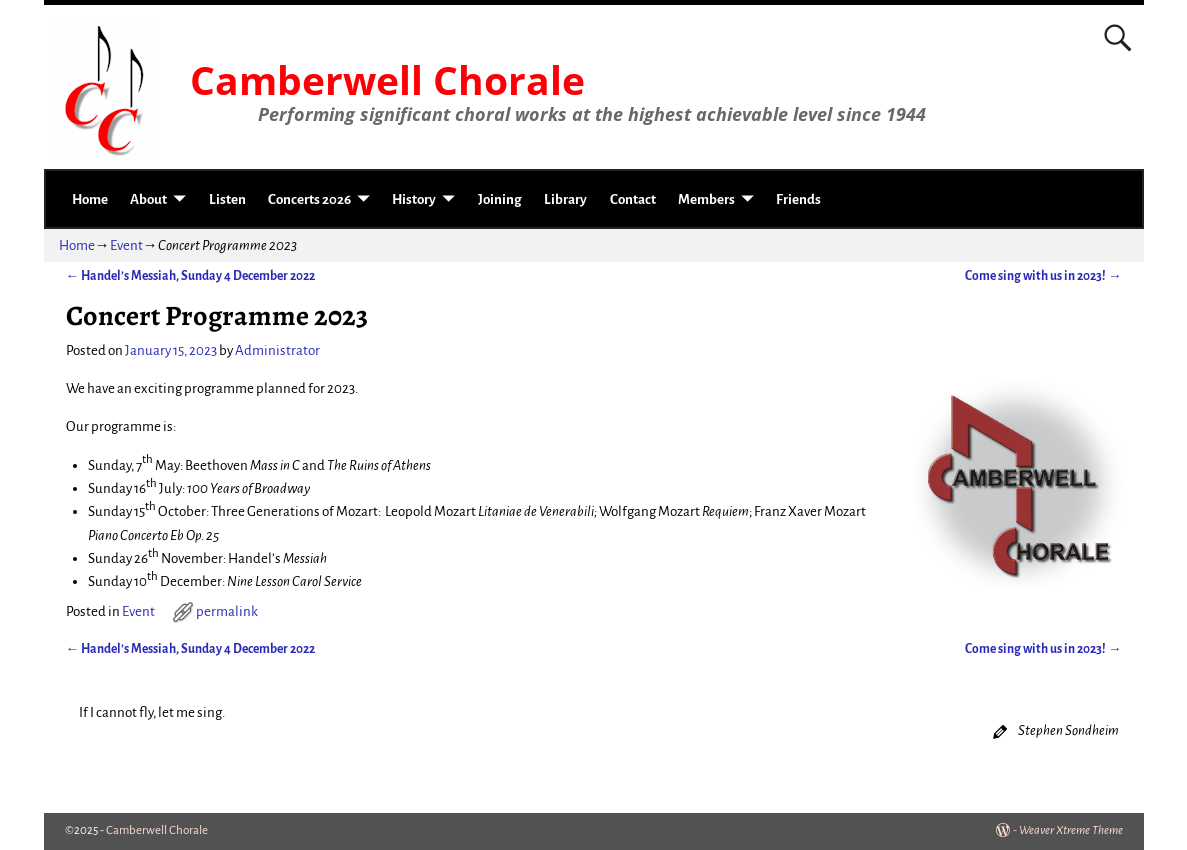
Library (565, 199)
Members (706, 199)
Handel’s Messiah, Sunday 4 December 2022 (191, 276)
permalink (227, 611)
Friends (798, 199)
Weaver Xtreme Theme (1071, 830)
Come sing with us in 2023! (1043, 276)
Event (126, 245)
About (148, 199)
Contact (633, 199)
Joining (500, 199)
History (414, 199)
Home (90, 199)
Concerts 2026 (309, 199)
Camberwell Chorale (387, 80)
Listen (227, 199)
